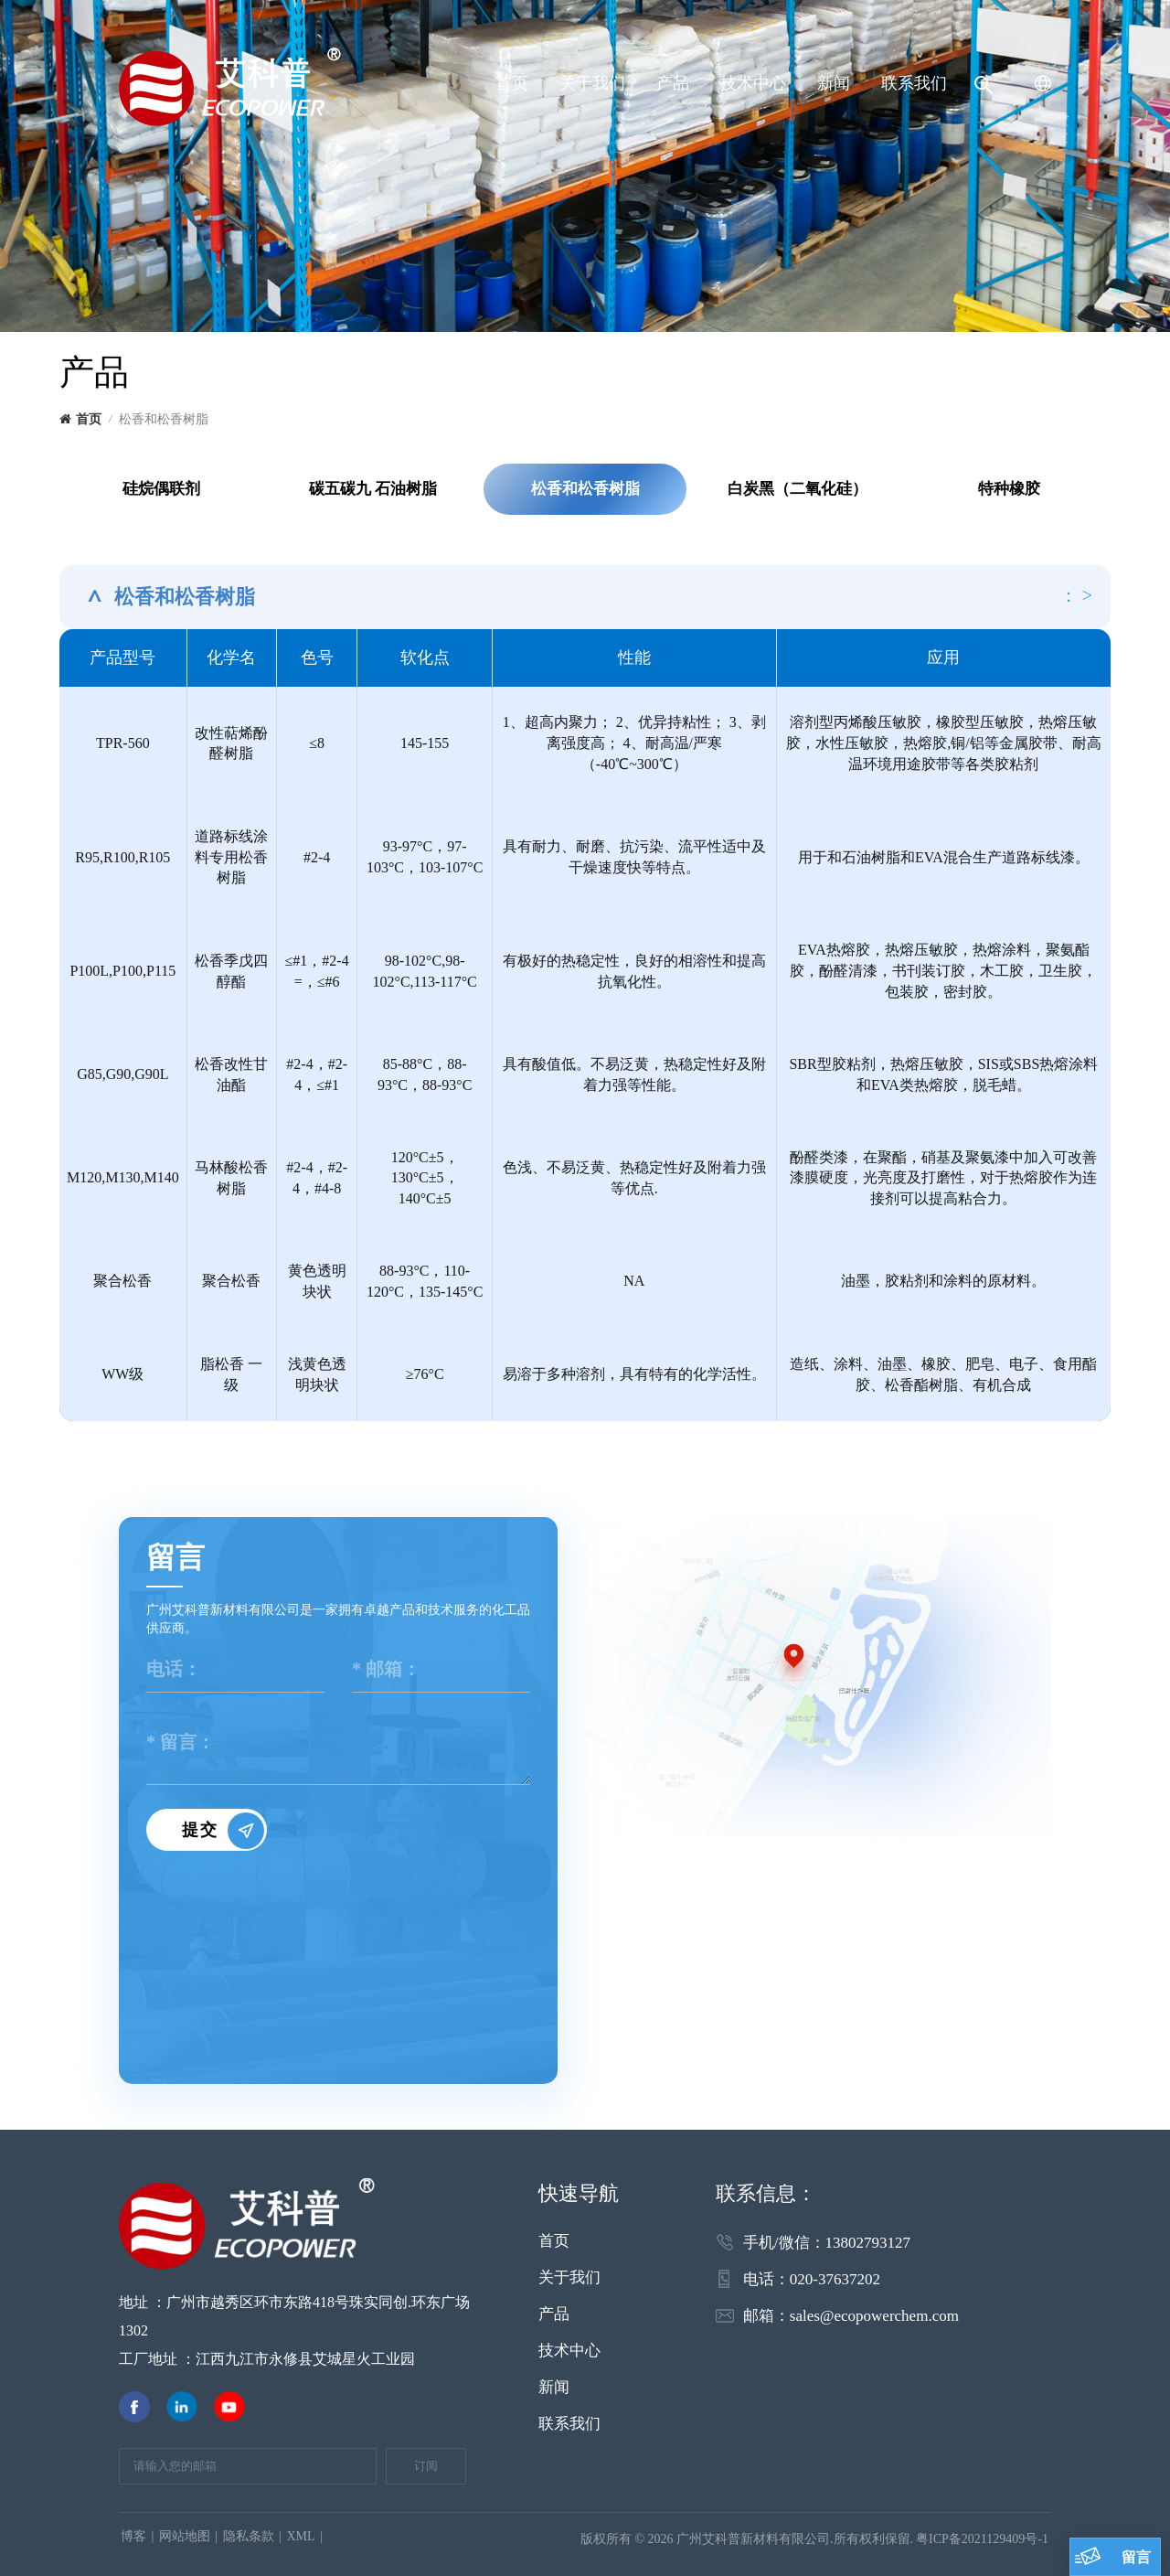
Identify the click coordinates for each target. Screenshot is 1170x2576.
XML (300, 2536)
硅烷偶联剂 (161, 488)
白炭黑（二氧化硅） (797, 488)
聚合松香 (231, 1280)
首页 (511, 83)
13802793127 (868, 2242)
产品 (672, 83)
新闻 (833, 83)
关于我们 (592, 83)
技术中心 (753, 83)
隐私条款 (248, 2536)
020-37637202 (835, 2279)
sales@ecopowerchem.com (874, 2316)
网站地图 (184, 2536)
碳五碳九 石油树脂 (373, 488)
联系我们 (914, 83)
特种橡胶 (1009, 488)
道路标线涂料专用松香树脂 (231, 857)
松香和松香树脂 (585, 488)
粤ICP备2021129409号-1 (982, 2539)
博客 (133, 2536)
